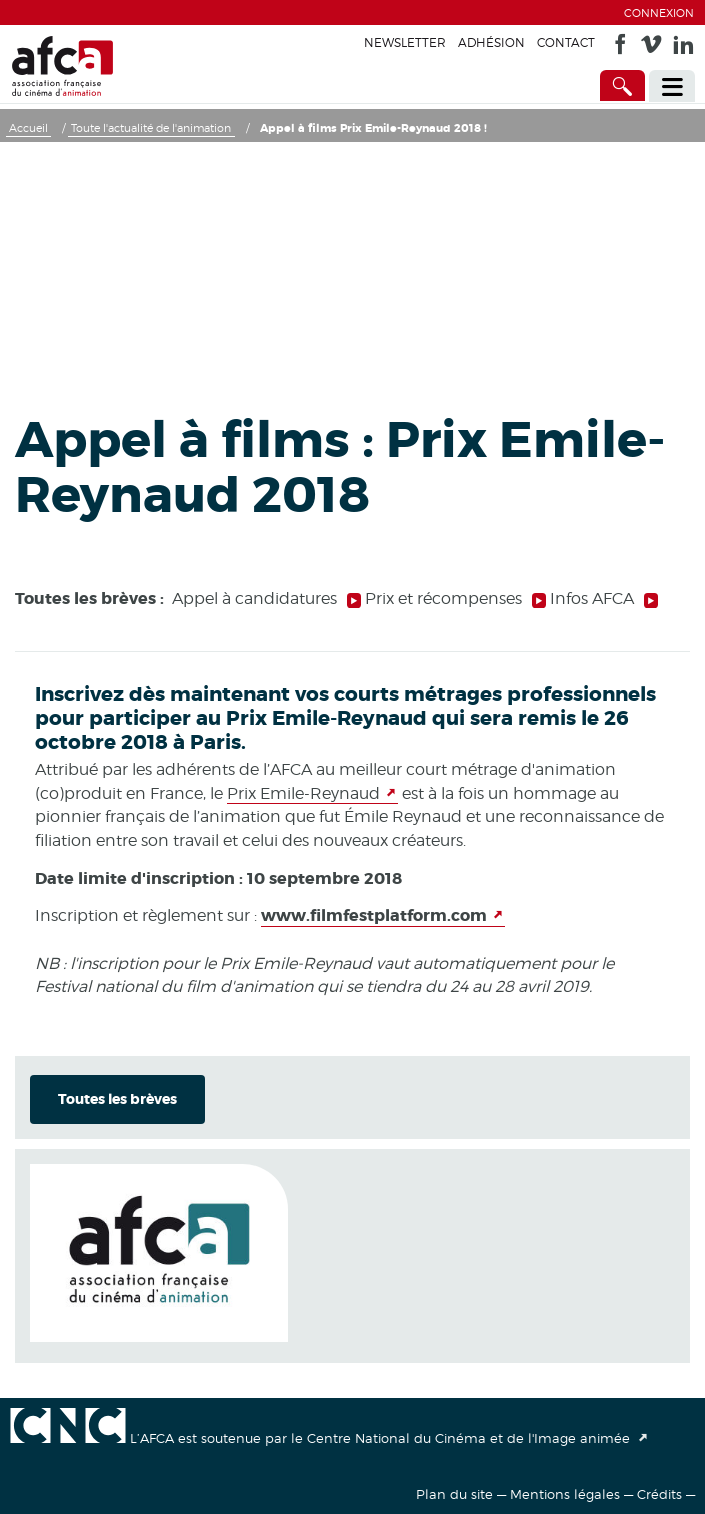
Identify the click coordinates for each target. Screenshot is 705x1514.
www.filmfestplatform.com (374, 915)
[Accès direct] (623, 85)
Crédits (659, 1494)
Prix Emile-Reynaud (303, 793)
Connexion (659, 13)
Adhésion (491, 42)
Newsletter (405, 42)
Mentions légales (565, 1494)
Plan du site (454, 1494)
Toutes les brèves (117, 1099)
